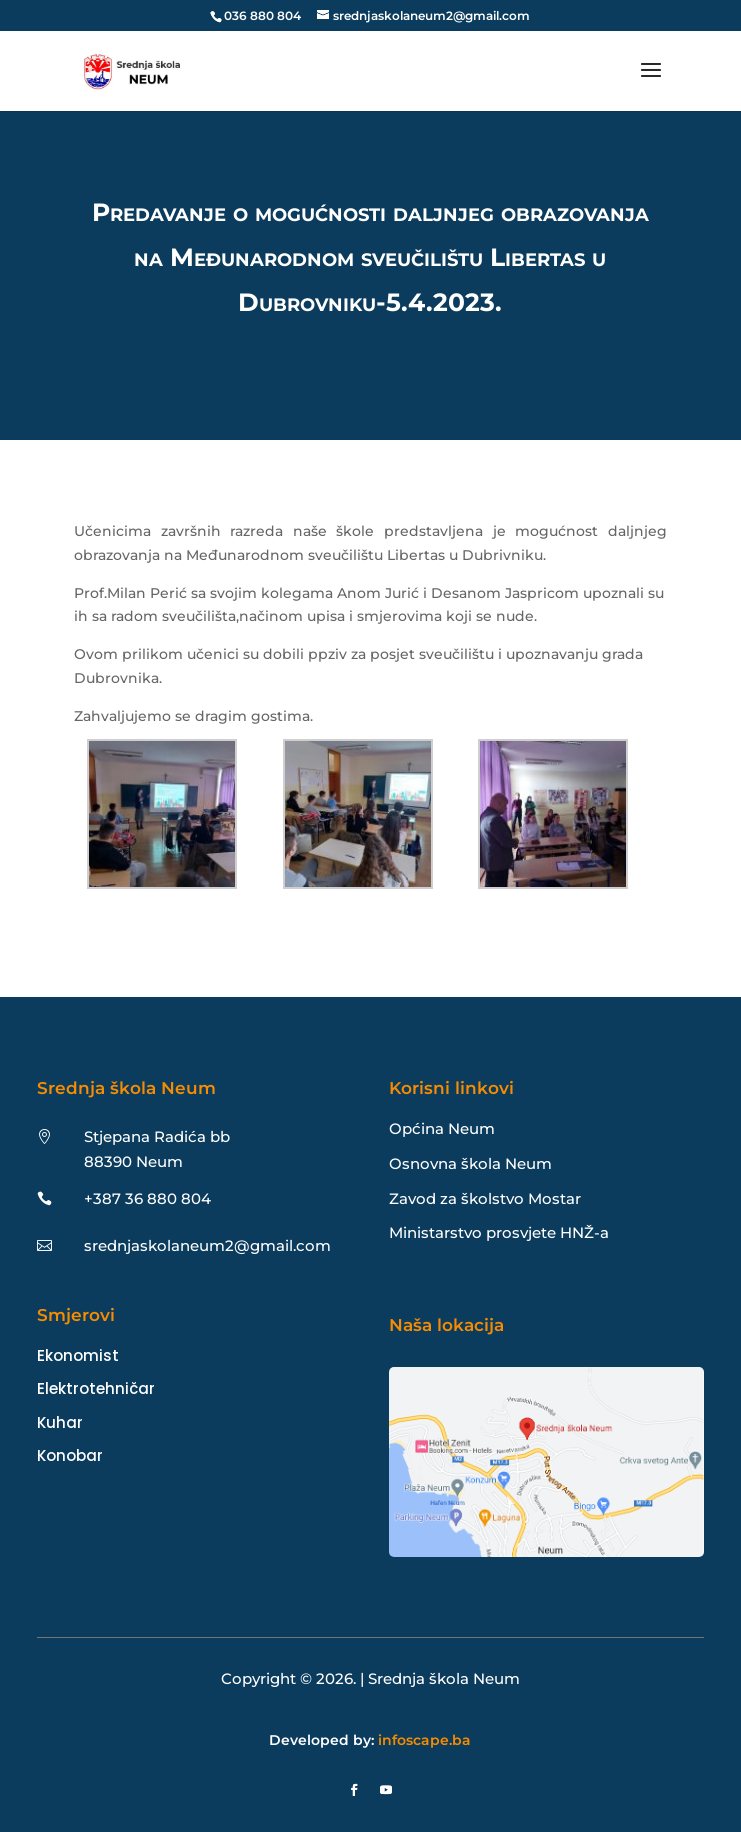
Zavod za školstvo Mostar (485, 1198)
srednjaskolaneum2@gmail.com (207, 1245)
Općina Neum (442, 1128)
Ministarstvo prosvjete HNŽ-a (499, 1232)
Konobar (70, 1455)
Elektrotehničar (96, 1388)
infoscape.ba (424, 1740)
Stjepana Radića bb (157, 1136)
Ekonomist (78, 1355)
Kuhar (60, 1422)
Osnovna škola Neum (470, 1163)
